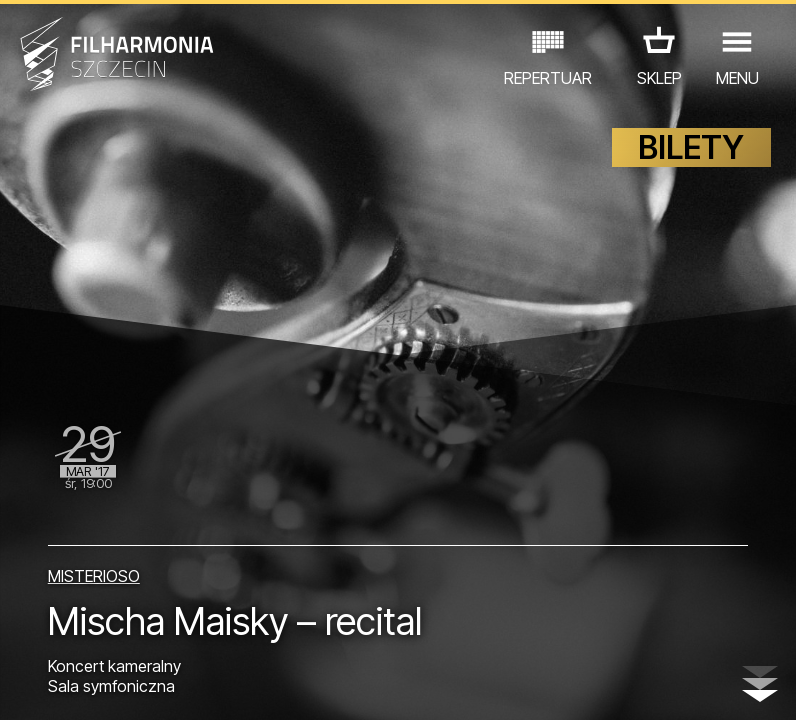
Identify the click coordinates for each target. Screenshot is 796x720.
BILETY (691, 147)
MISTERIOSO (94, 576)
